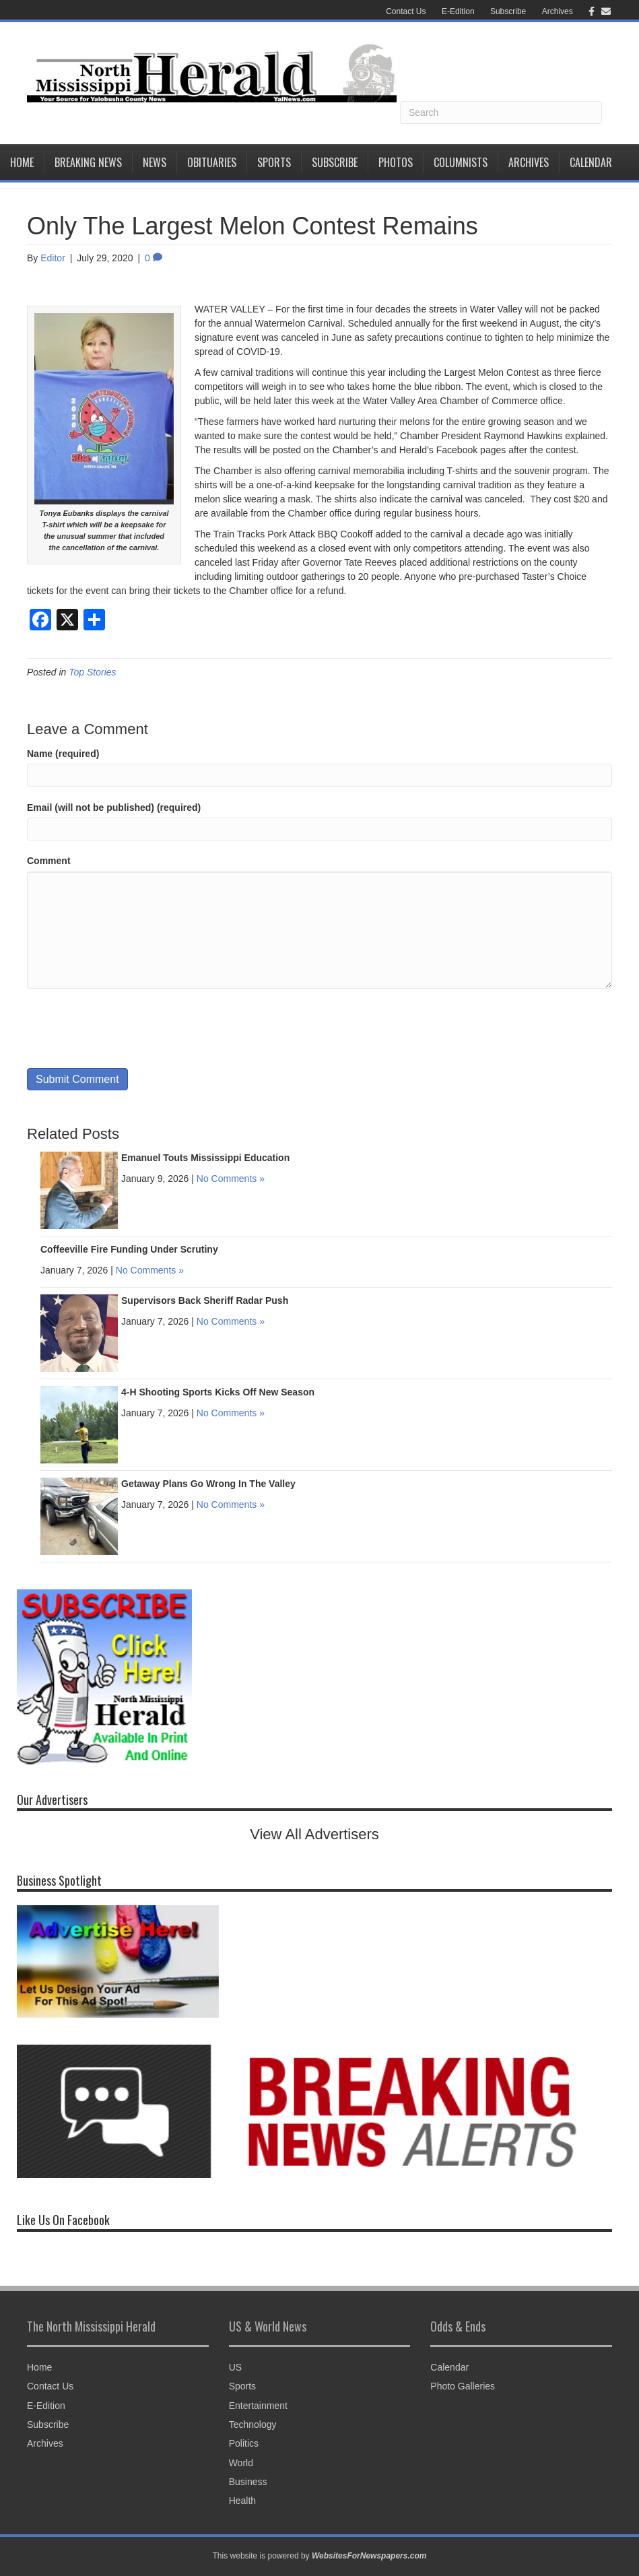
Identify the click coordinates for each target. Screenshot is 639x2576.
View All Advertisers (314, 1834)
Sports (274, 162)
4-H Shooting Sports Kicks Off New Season (217, 1392)
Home (22, 162)
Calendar (591, 162)
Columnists (460, 162)
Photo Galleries (462, 2386)
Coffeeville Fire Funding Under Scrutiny (129, 1249)
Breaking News (88, 162)
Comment (49, 860)
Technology (253, 2424)
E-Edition (458, 11)
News (154, 162)
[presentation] (129, 1028)
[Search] (501, 112)
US (235, 2367)
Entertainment (258, 2405)
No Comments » (231, 1178)
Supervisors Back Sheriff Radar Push (204, 1300)
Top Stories (92, 672)
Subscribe (508, 11)
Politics (244, 2443)
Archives (557, 11)
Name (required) (63, 753)
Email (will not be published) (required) (114, 807)
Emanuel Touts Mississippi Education (205, 1157)
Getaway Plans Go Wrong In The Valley (208, 1483)
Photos (395, 162)
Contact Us (406, 11)
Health (242, 2500)
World (241, 2462)
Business (248, 2481)
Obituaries (211, 162)
